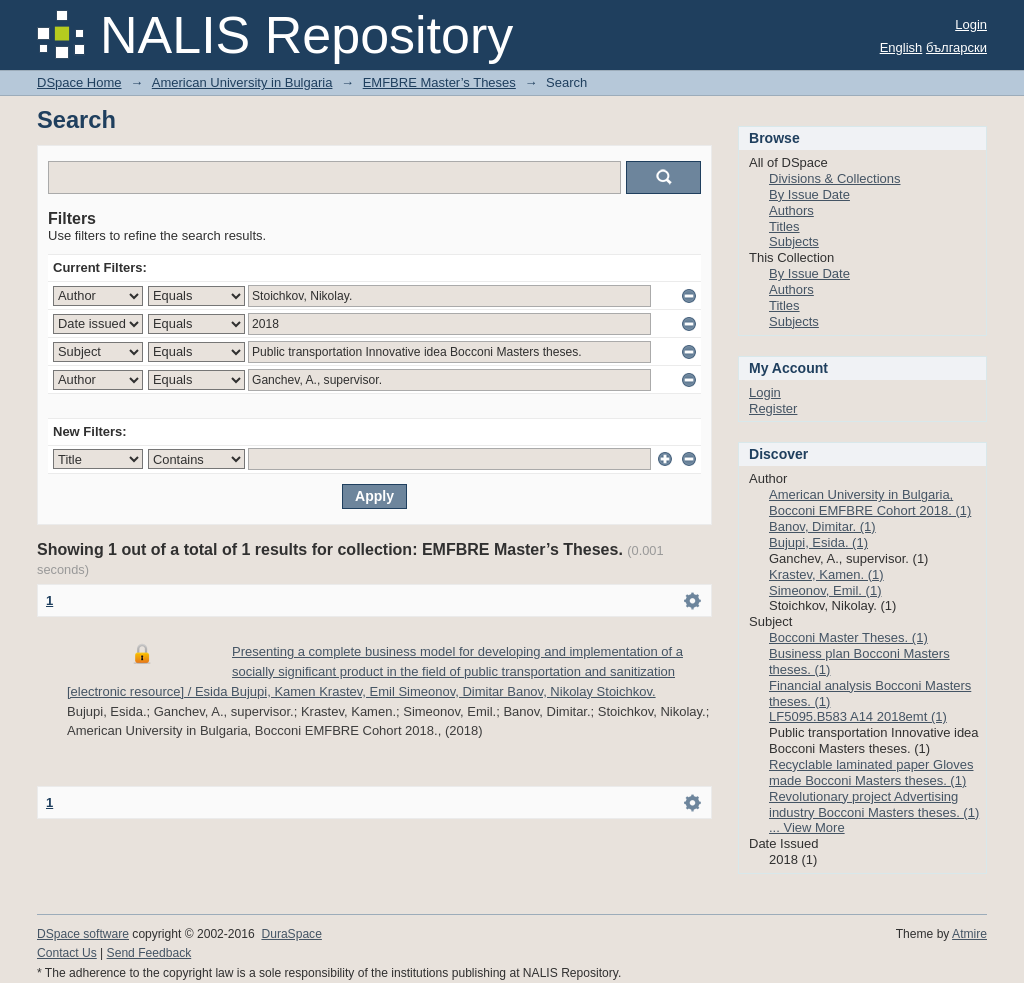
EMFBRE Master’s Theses (439, 82)
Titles (784, 226)
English (901, 47)
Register (773, 408)
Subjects (794, 241)
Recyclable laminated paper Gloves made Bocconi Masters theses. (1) (871, 772)
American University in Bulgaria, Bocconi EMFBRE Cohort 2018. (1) (870, 502)
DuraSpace (291, 934)
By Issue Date (809, 194)
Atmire (969, 934)
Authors (791, 210)
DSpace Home (79, 82)
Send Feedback (149, 953)
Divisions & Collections (835, 178)
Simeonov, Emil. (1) (825, 590)
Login (971, 24)
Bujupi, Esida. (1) (818, 542)
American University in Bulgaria (242, 82)
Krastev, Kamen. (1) (826, 574)
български (956, 47)
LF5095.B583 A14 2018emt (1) (858, 716)
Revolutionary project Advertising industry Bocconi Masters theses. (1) (874, 804)
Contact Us (67, 953)
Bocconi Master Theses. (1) (848, 637)
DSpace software (83, 934)
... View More (807, 827)
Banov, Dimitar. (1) (822, 526)
